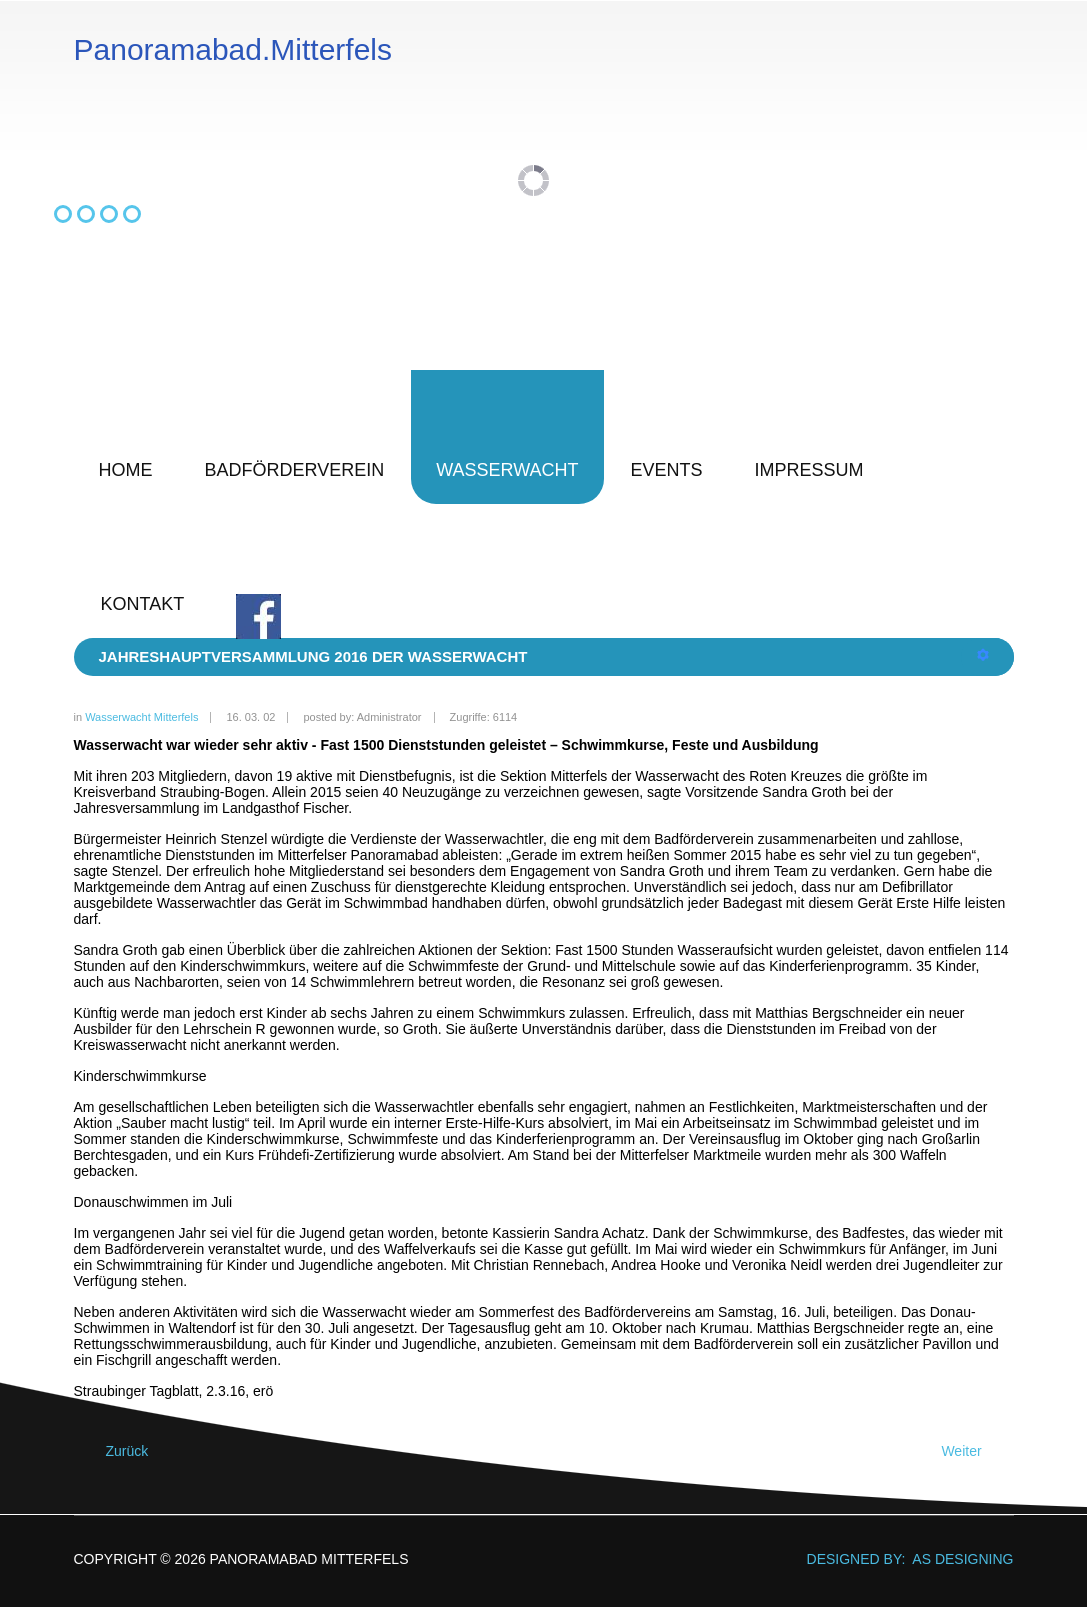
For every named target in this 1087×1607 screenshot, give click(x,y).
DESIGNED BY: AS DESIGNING (902, 1559)
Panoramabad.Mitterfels (233, 50)
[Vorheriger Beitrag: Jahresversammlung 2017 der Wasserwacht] (118, 1451)
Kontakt (143, 604)
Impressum (809, 470)
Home (126, 470)
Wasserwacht (507, 470)
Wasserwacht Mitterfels (141, 717)
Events (667, 470)
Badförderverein (295, 470)
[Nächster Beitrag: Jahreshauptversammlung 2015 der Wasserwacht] (970, 1451)
